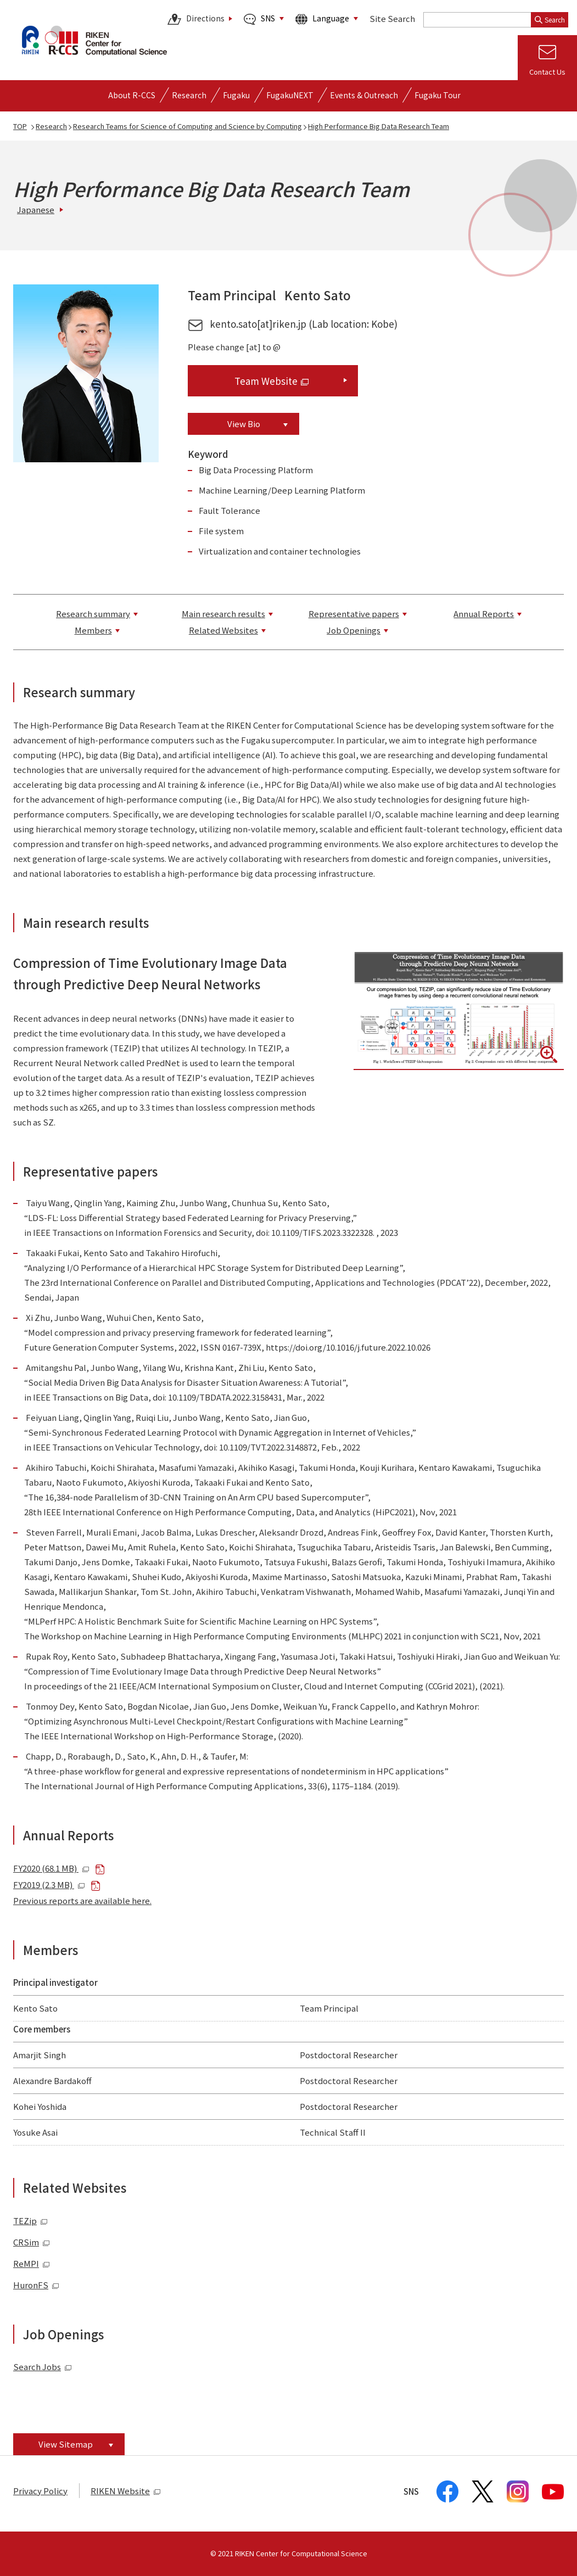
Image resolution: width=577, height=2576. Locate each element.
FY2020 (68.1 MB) (51, 1868)
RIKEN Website (126, 2490)
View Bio (243, 423)
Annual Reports (483, 613)
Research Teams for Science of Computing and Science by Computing (187, 126)
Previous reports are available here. (82, 1900)
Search (550, 19)
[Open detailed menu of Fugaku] (236, 95)
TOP (20, 126)
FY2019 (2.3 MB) (49, 1884)
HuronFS (36, 2285)
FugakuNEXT (289, 95)
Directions (196, 19)
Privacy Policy (40, 2490)
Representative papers (354, 613)
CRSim (31, 2242)
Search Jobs (37, 2366)
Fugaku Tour (437, 95)
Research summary (93, 613)
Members (93, 630)
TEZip (30, 2220)
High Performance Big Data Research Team (378, 126)
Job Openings (353, 630)
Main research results (223, 613)
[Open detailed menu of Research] (189, 95)
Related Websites (223, 630)
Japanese (35, 209)
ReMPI (31, 2263)
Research (51, 126)
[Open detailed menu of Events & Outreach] (364, 95)
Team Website (271, 381)
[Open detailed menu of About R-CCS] (131, 95)
